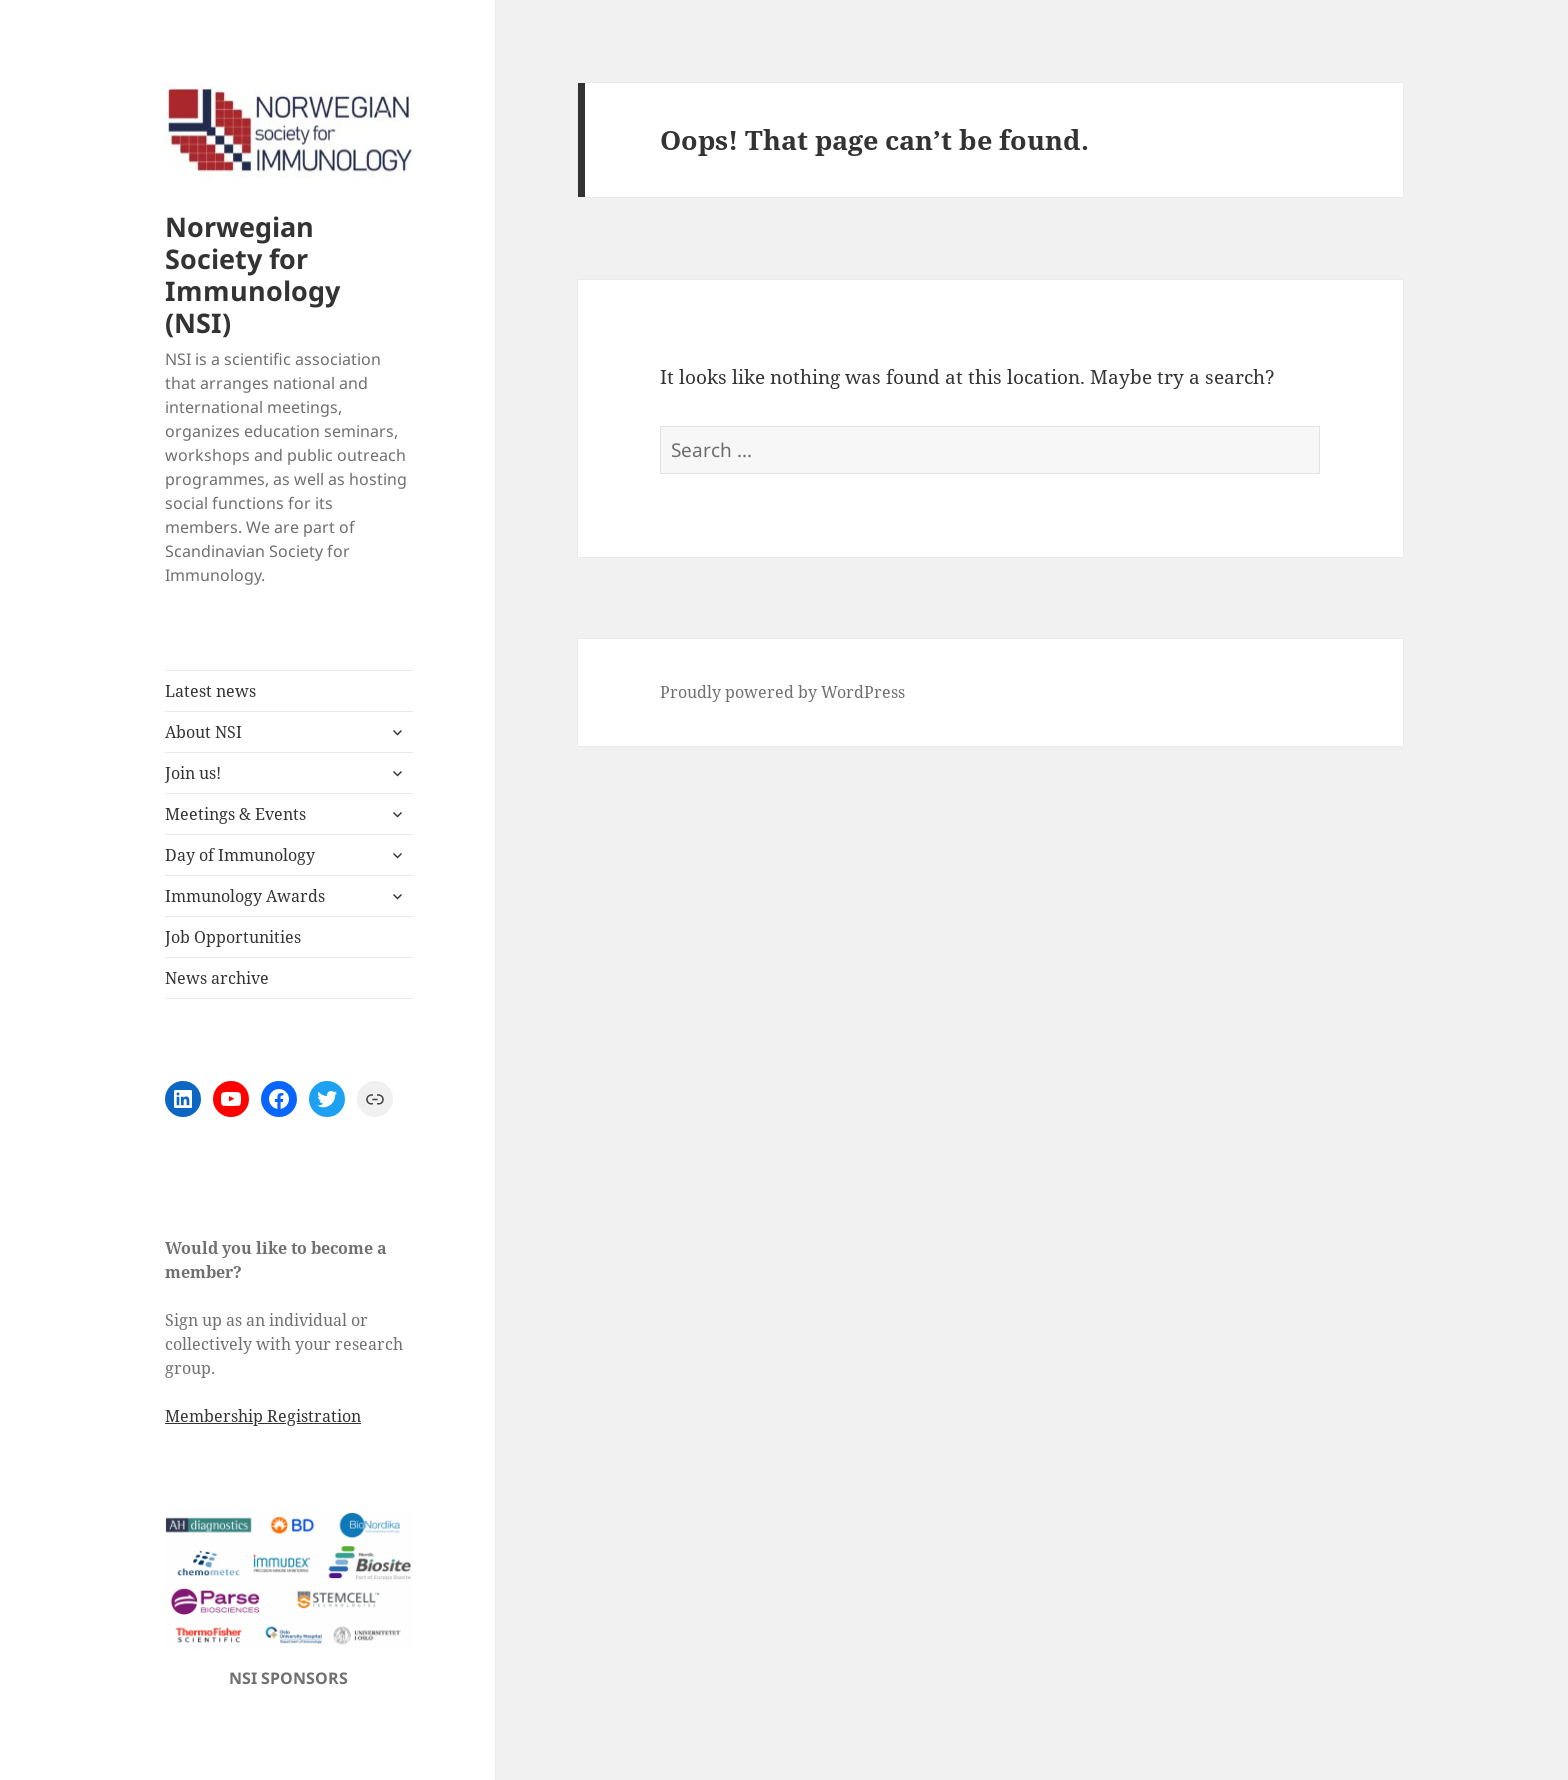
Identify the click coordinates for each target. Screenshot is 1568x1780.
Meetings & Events (235, 814)
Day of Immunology (240, 855)
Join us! (193, 773)
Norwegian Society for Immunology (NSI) (252, 274)
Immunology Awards (245, 896)
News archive (217, 978)
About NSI (203, 732)
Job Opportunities (233, 937)
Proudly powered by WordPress (782, 692)
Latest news (210, 691)
